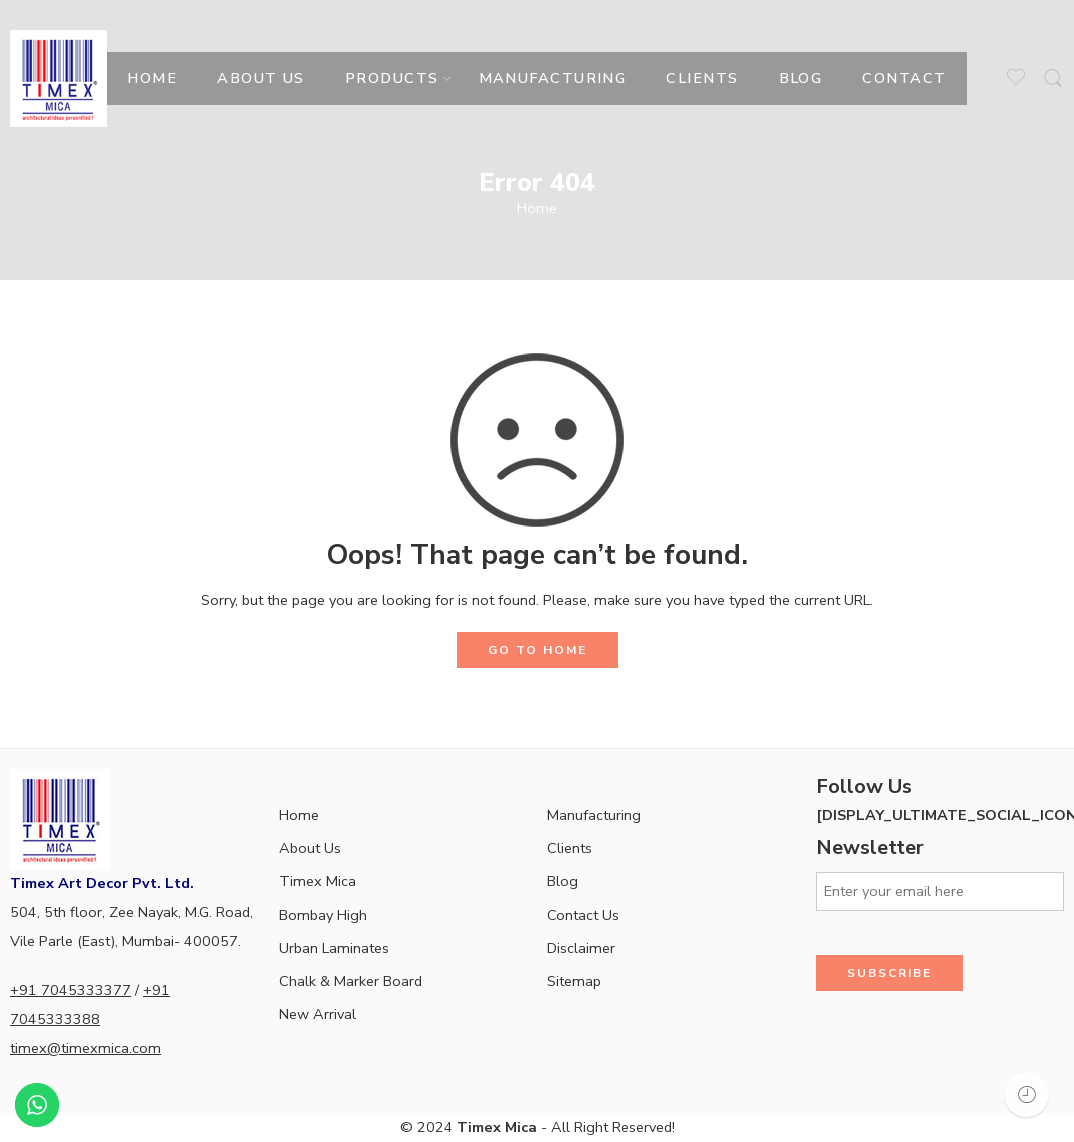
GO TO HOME (537, 650)
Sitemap (574, 981)
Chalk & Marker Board (350, 981)
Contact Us (583, 915)
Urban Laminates (334, 948)
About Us (310, 848)
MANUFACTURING (553, 78)
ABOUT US (261, 78)
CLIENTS (702, 78)
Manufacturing (594, 815)
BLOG (801, 78)
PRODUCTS (392, 78)
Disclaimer (581, 948)
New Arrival (317, 1014)
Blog (562, 881)
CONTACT (904, 78)
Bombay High (323, 915)
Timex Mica (317, 881)
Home (537, 208)
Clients (569, 848)
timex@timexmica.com (85, 1048)
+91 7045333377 (70, 990)
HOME (152, 78)
